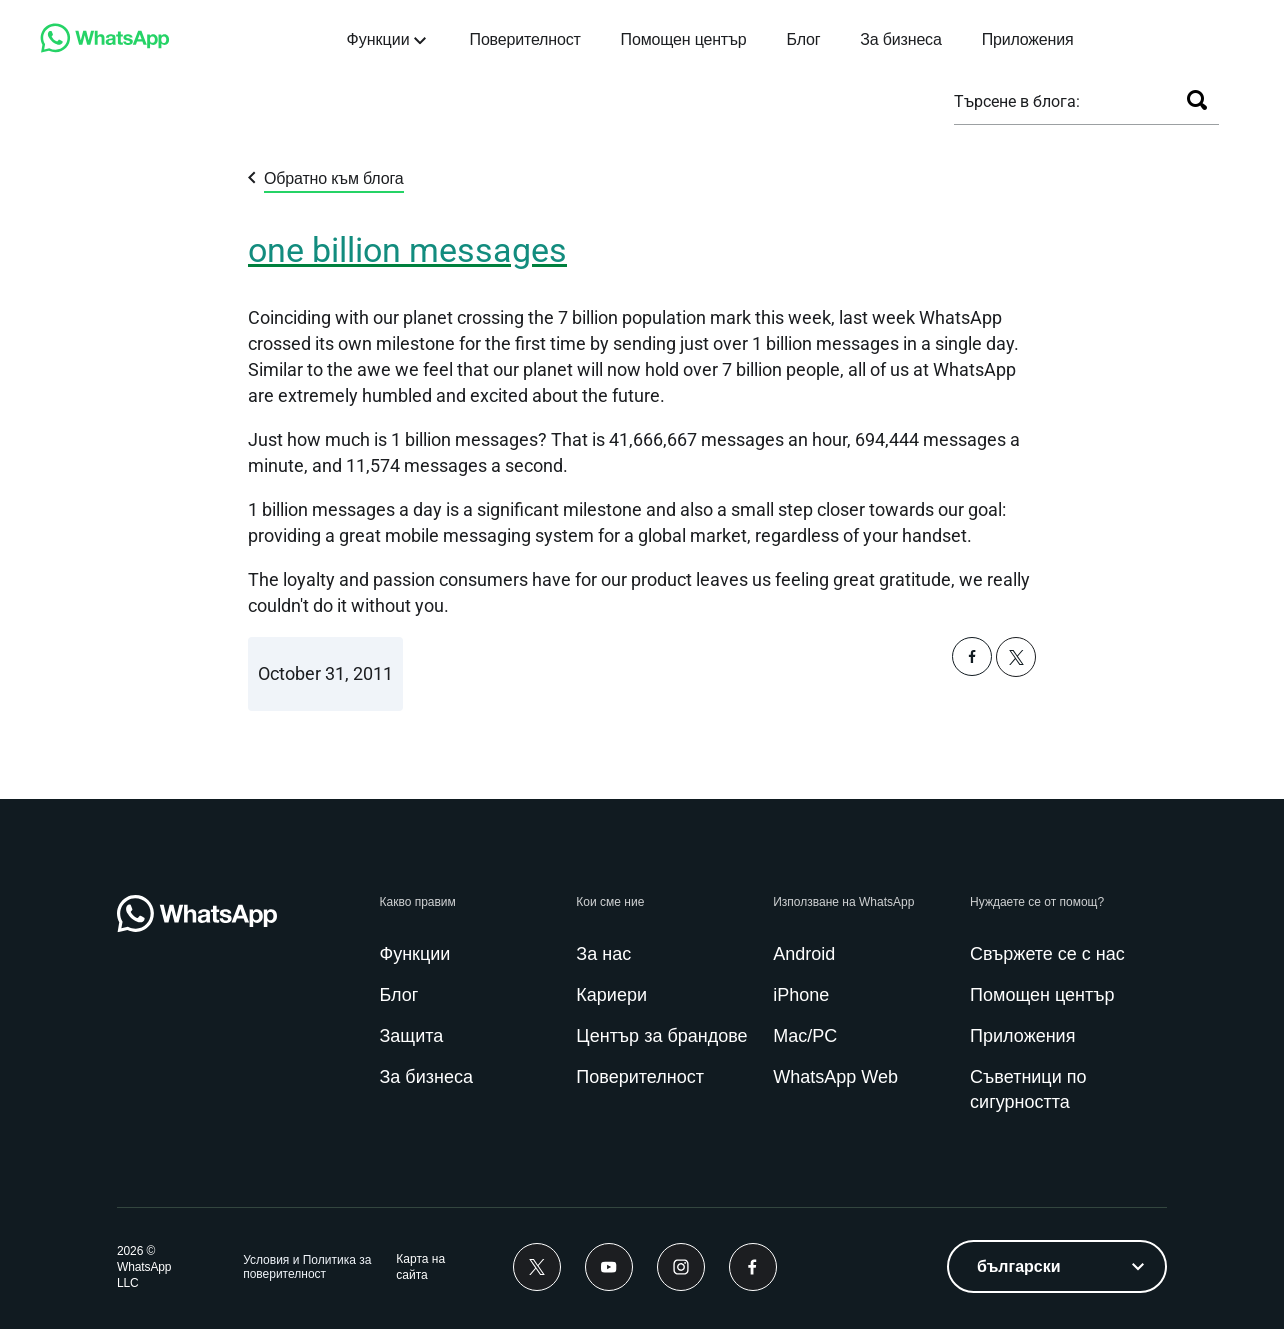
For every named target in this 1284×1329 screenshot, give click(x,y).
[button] (972, 670)
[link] (105, 47)
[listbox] (1057, 1266)
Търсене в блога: (1017, 101)
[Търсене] (1197, 100)
